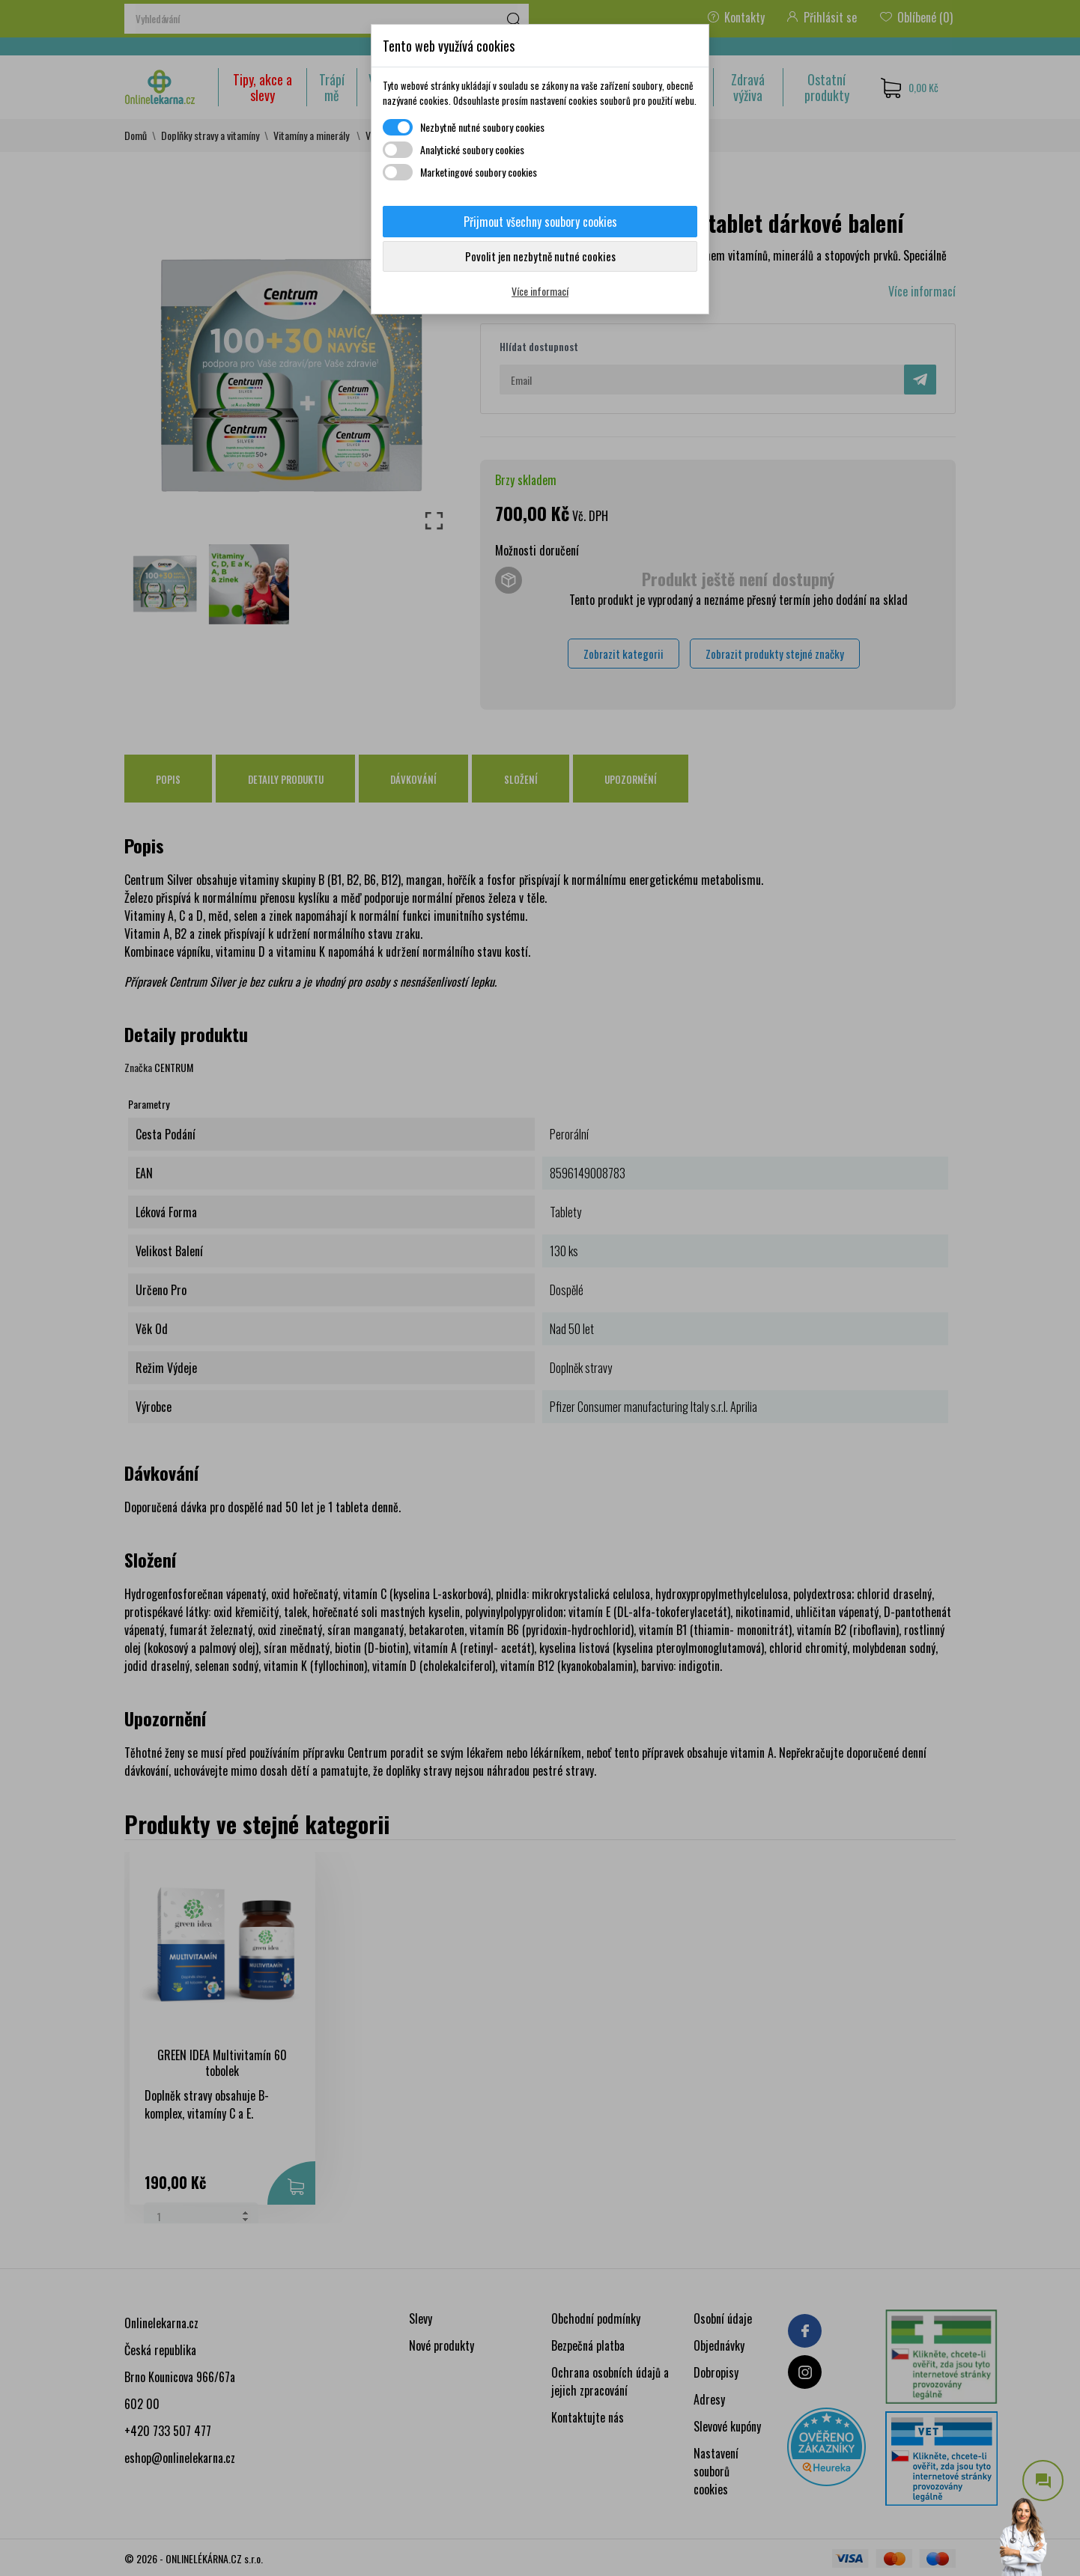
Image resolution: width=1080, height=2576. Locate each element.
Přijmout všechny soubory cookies (540, 222)
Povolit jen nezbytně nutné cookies (540, 256)
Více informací (540, 291)
